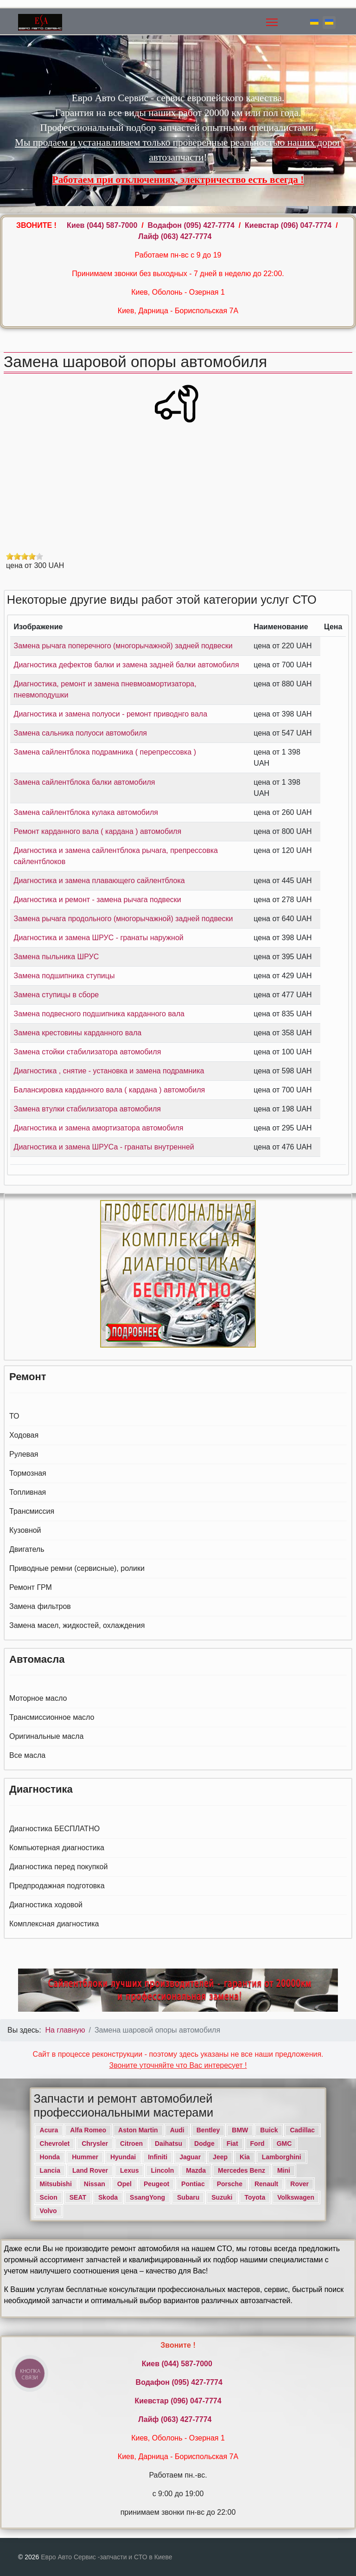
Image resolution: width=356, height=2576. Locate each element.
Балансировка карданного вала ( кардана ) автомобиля (109, 1090)
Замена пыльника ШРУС (56, 957)
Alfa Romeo (88, 2130)
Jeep (220, 2157)
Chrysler (95, 2143)
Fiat (232, 2143)
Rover (299, 2184)
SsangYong (147, 2197)
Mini (283, 2170)
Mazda (196, 2170)
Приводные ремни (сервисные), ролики (77, 1568)
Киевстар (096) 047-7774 (288, 225)
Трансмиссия (31, 1511)
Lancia (50, 2170)
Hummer (85, 2157)
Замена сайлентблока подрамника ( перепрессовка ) (105, 752)
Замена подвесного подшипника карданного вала (99, 1014)
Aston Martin (138, 2130)
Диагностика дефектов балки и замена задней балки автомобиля (126, 665)
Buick (269, 2130)
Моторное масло (38, 1698)
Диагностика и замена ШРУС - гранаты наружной (99, 938)
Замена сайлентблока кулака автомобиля (86, 812)
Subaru (188, 2197)
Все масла (27, 1755)
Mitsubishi (56, 2184)
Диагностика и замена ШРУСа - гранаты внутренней (104, 1147)
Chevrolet (55, 2143)
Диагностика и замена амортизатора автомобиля (99, 1128)
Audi (177, 2130)
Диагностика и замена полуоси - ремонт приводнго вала (110, 714)
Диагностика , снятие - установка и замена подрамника (109, 1071)
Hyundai (123, 2157)
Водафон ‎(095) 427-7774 (191, 225)
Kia (245, 2157)
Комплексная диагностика (54, 1924)
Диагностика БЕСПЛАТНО (54, 1829)
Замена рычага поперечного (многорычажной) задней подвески (123, 646)
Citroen (131, 2143)
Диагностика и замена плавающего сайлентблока (99, 880)
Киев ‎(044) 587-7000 (103, 225)
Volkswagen (295, 2197)
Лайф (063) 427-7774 (174, 236)
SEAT (78, 2197)
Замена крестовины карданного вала (78, 1033)
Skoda (108, 2197)
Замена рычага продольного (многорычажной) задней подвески (123, 919)
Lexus (129, 2170)
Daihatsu (168, 2143)
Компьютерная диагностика (56, 1848)
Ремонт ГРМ (30, 1587)
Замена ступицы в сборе (56, 995)
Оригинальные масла (46, 1736)
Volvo (48, 2210)
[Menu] (272, 22)
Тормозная (27, 1473)
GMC (284, 2143)
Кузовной (25, 1530)
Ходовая (23, 1435)
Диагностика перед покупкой (58, 1867)
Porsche (229, 2184)
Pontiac (193, 2184)
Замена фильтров (40, 1606)
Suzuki (221, 2197)
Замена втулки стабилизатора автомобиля (87, 1109)
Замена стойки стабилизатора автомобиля (87, 1052)
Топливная (27, 1492)
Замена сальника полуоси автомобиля (80, 733)
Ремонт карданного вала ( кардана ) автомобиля (98, 831)
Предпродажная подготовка (57, 1886)
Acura (49, 2130)
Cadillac (302, 2130)
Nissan (94, 2184)
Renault (266, 2184)
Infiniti (157, 2157)
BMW (240, 2130)
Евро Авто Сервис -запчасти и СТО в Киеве (106, 2557)
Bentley (208, 2130)
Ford (257, 2143)
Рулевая (23, 1454)
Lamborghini (281, 2157)
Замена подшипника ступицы (64, 976)
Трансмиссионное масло (52, 1717)
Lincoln (162, 2170)
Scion (48, 2197)
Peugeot (156, 2184)
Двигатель (26, 1549)
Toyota (254, 2197)
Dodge (204, 2143)
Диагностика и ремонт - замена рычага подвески (97, 900)
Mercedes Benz (241, 2170)
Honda (50, 2157)
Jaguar (190, 2157)
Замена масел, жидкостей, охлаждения (77, 1625)
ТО (14, 1416)
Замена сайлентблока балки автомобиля (84, 782)
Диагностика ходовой (46, 1905)
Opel (124, 2184)
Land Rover (90, 2170)
